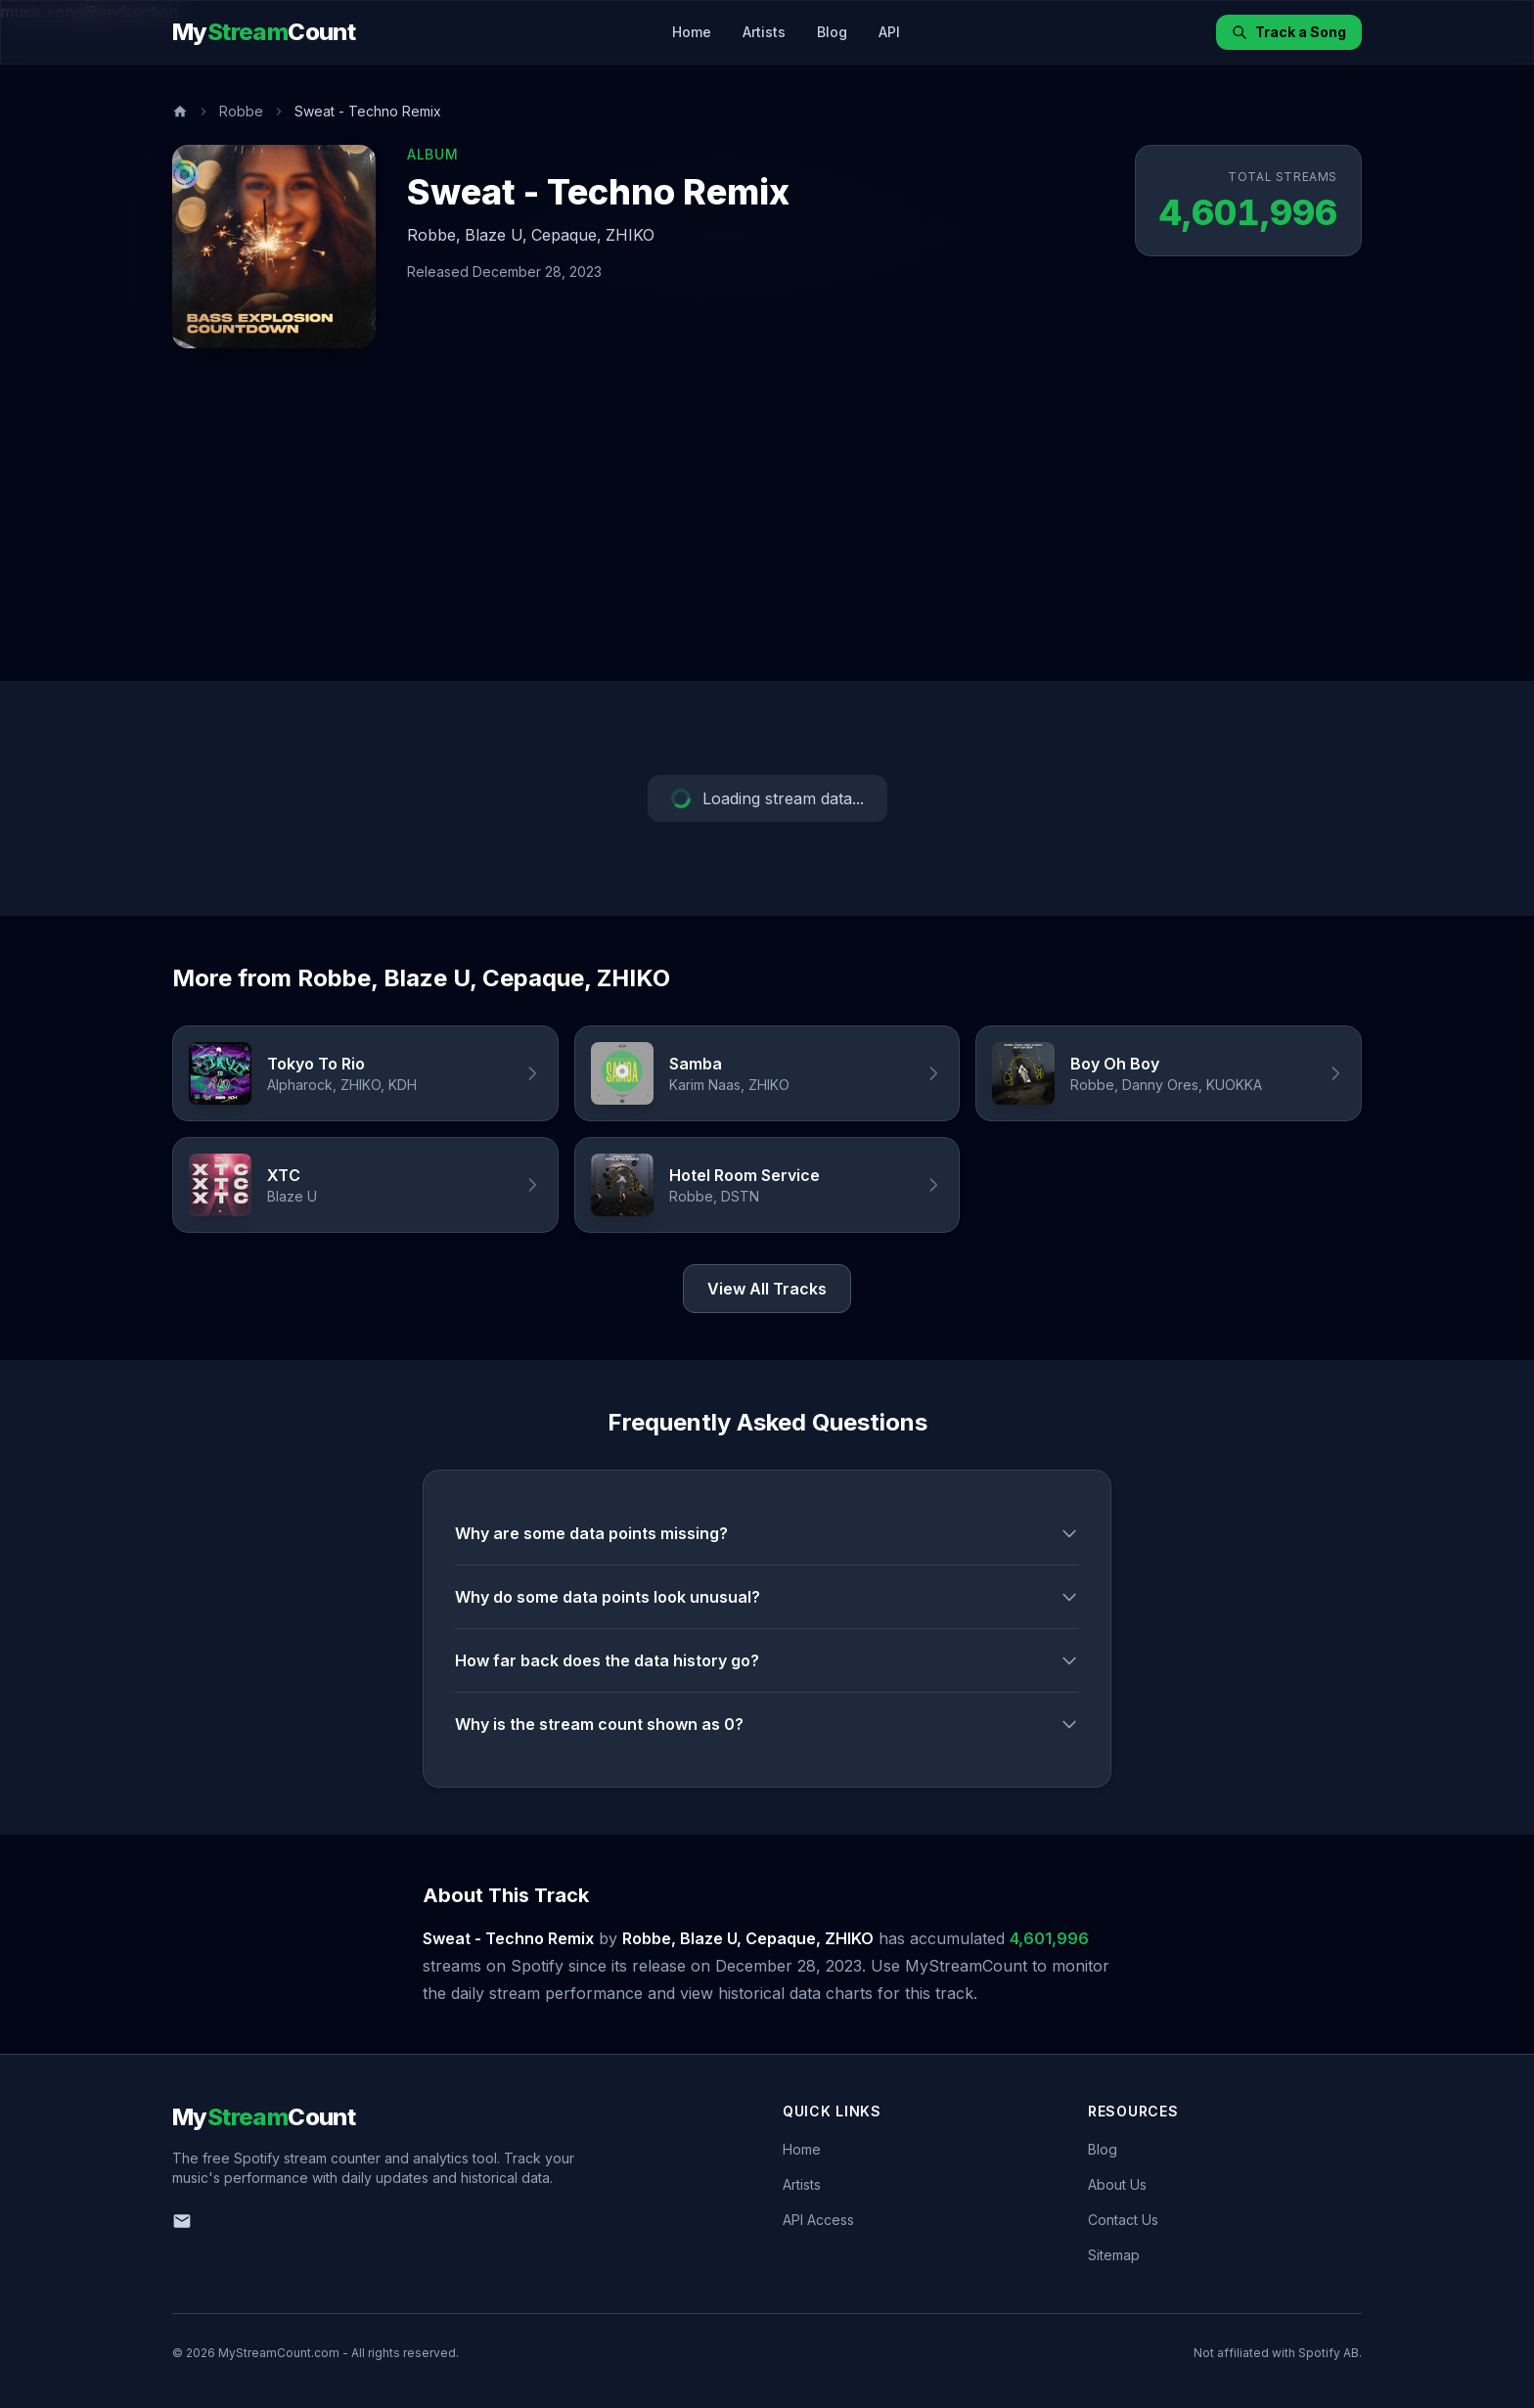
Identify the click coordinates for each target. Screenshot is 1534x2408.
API (889, 31)
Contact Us (1123, 2219)
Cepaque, (566, 235)
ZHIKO (630, 235)
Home (691, 31)
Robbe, (434, 235)
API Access (818, 2219)
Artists (764, 31)
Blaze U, (496, 235)
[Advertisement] (767, 534)
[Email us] (182, 2221)
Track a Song (1289, 31)
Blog (832, 31)
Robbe (241, 111)
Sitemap (1114, 2255)
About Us (1117, 2184)
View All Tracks (767, 1288)
